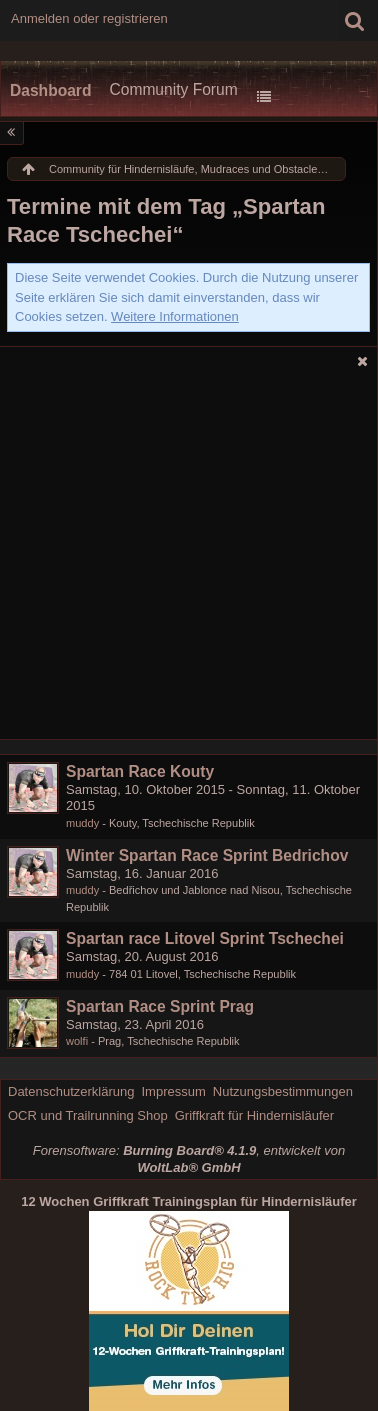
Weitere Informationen (175, 316)
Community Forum (173, 89)
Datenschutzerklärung (71, 1091)
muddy (82, 823)
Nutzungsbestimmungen (283, 1091)
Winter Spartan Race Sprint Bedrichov (207, 855)
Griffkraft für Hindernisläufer (254, 1115)
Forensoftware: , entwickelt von (189, 1159)
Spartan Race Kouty (140, 771)
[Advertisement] (189, 559)
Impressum (173, 1091)
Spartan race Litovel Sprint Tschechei (205, 938)
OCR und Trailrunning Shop (88, 1115)
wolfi (77, 1041)
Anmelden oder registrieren (89, 18)
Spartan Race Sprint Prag (160, 1006)
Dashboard (50, 90)
